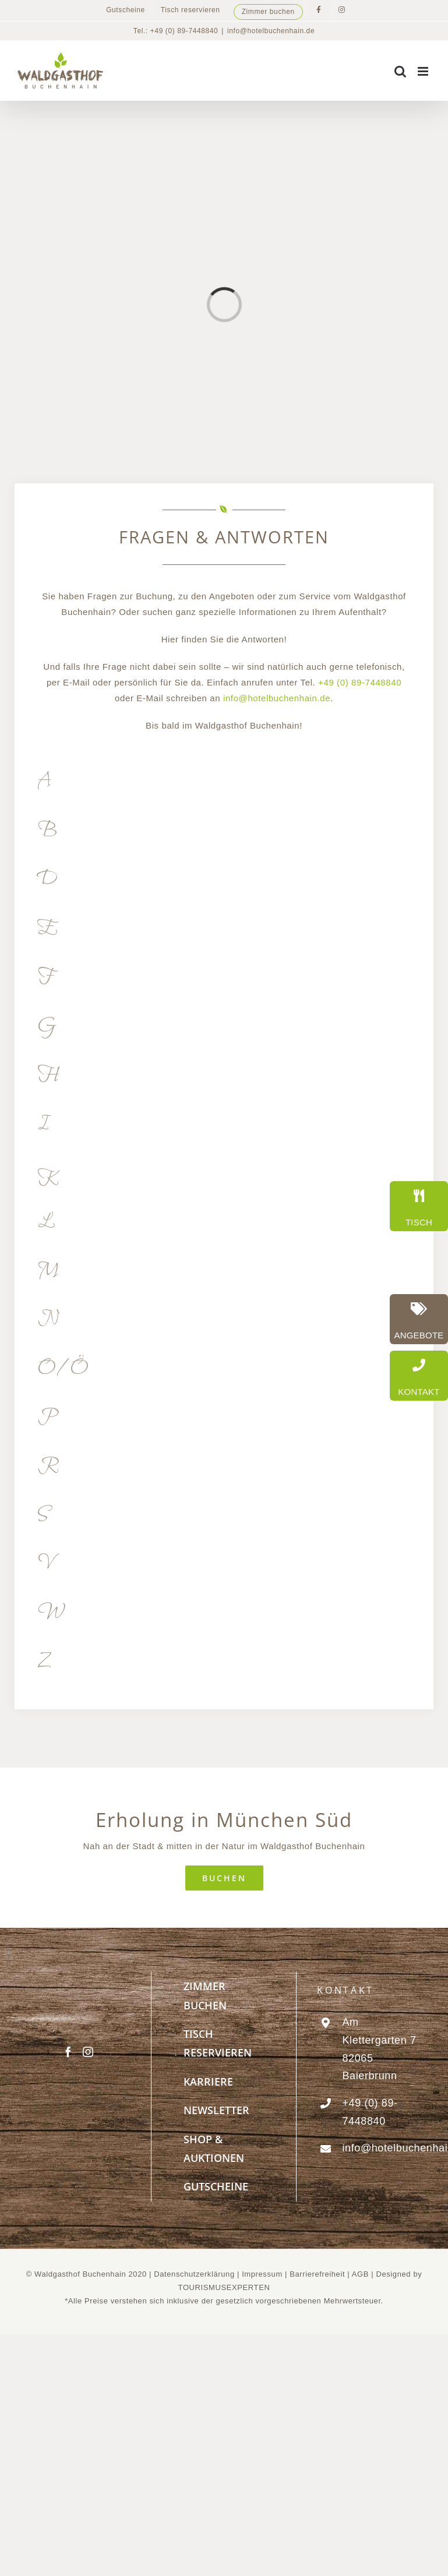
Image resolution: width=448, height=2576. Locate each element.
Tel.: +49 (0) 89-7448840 (175, 31)
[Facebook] (68, 2052)
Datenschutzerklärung (194, 2274)
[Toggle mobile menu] (424, 71)
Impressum (263, 2274)
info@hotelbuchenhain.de (271, 31)
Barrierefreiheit (317, 2274)
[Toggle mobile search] (400, 71)
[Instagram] (88, 2052)
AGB (360, 2274)
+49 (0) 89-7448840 (359, 682)
